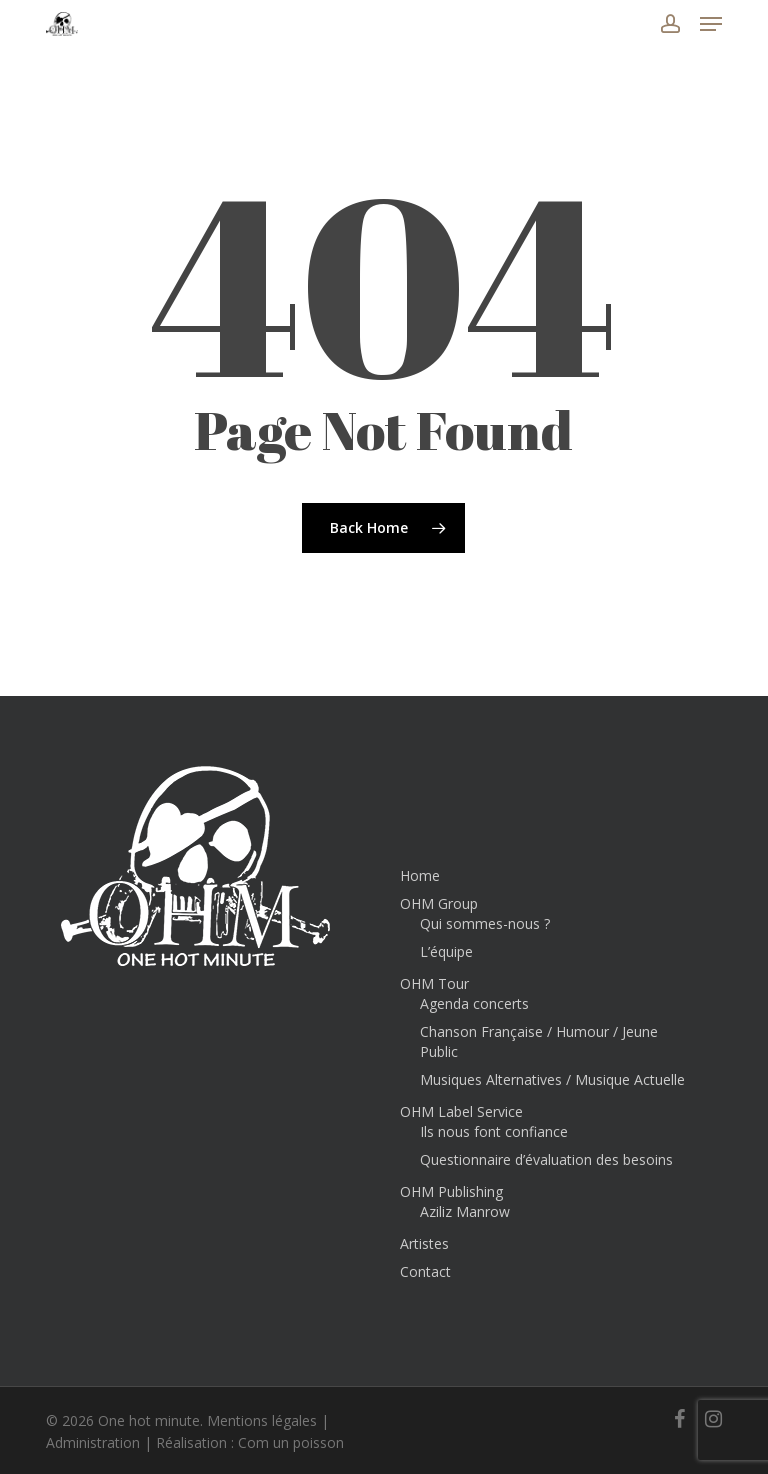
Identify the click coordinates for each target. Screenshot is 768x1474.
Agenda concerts (474, 1003)
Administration (93, 1442)
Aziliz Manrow (465, 1211)
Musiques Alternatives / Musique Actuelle (552, 1079)
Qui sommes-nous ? (485, 923)
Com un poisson (291, 1442)
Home (420, 875)
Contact (425, 1271)
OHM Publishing (451, 1191)
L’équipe (446, 951)
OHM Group (439, 903)
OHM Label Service (461, 1111)
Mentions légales (262, 1420)
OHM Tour (434, 983)
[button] (711, 24)
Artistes (424, 1243)
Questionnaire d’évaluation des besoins (546, 1159)
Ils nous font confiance (494, 1131)
